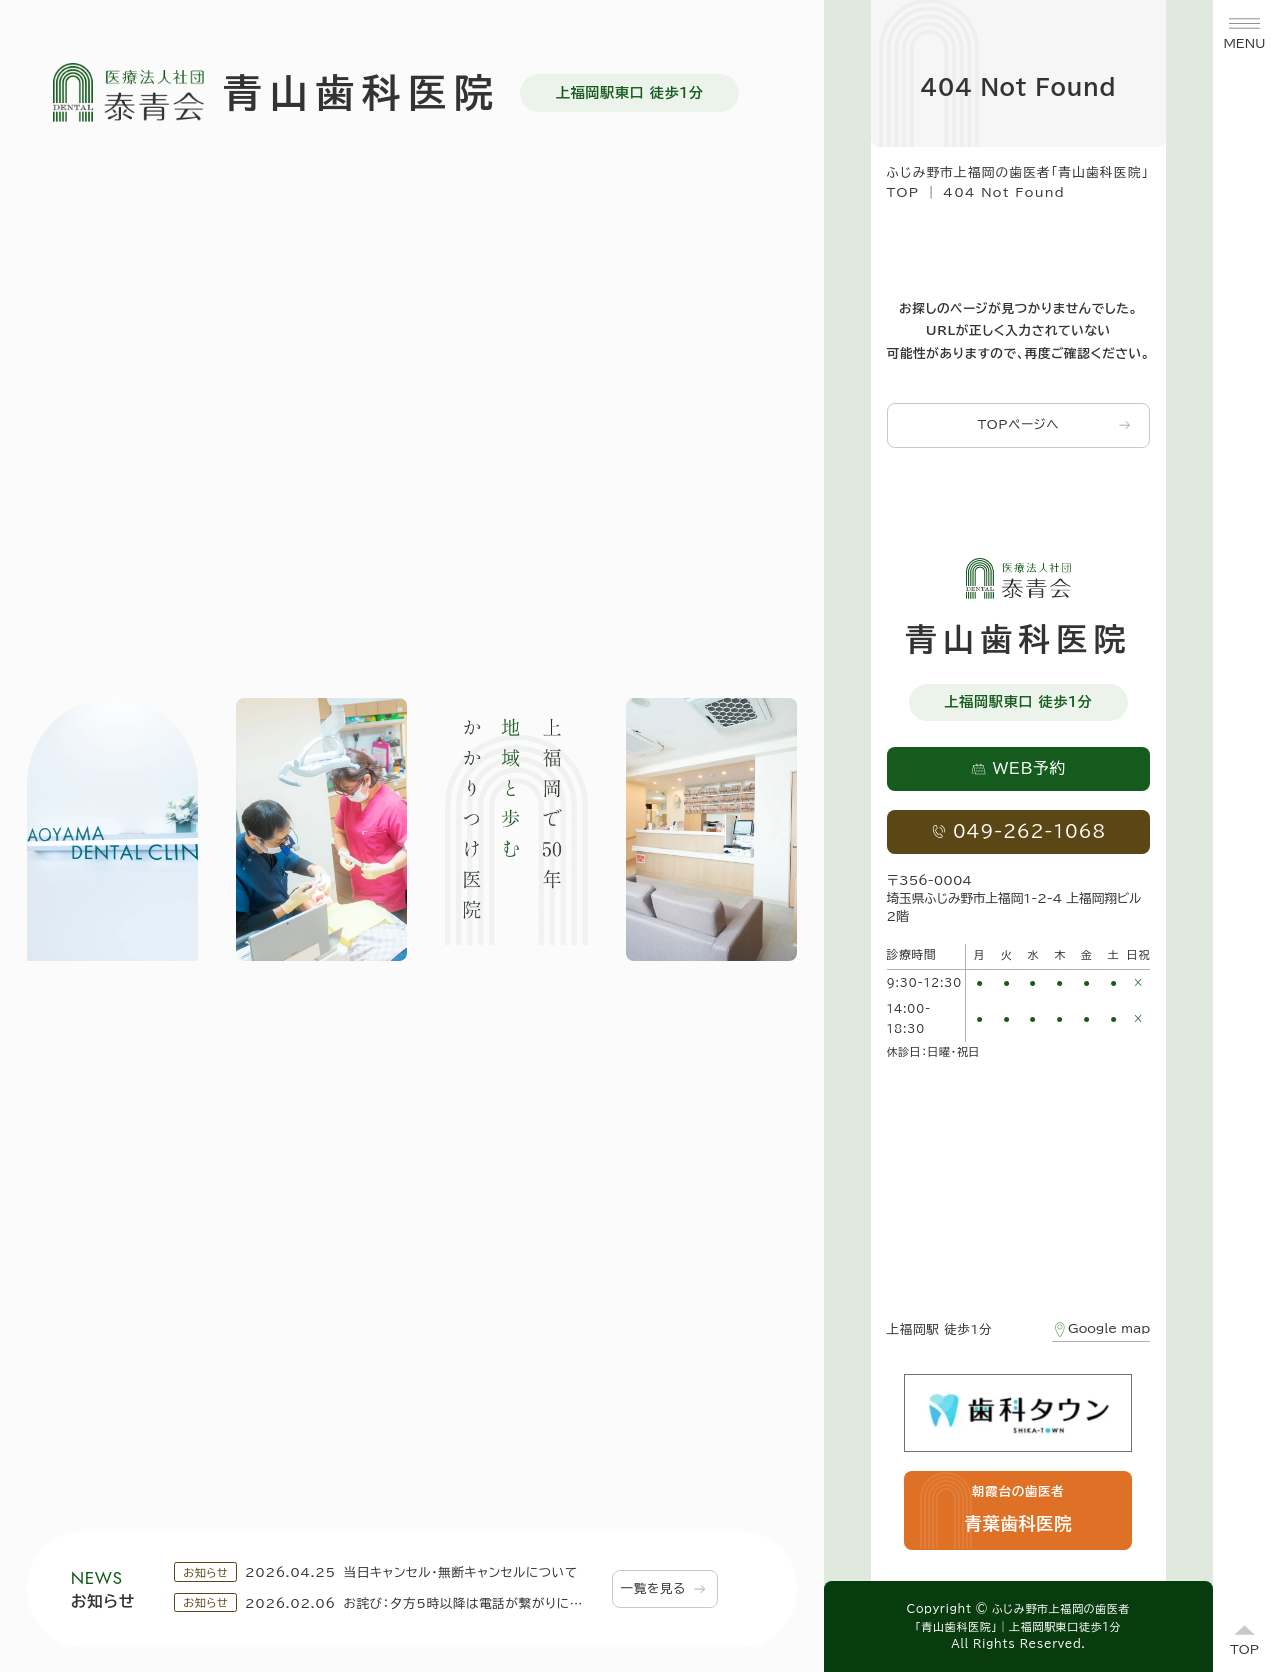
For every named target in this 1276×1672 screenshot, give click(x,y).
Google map (1101, 1330)
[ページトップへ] (1244, 1640)
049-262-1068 (1018, 831)
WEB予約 (1018, 768)
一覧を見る (663, 1588)
